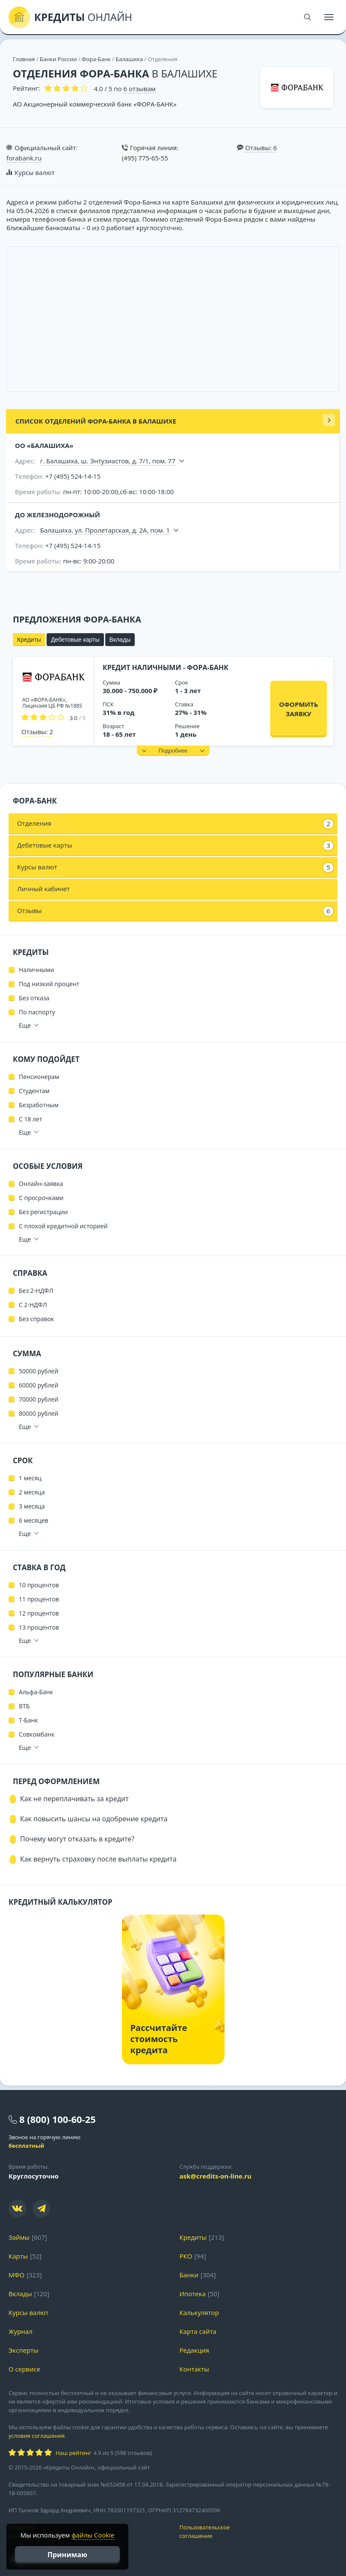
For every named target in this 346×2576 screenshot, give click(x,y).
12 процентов (39, 1613)
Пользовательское (259, 2531)
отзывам (139, 88)
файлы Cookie (92, 2535)
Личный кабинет (43, 888)
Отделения (175, 823)
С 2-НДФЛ (33, 1305)
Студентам (34, 1091)
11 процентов (39, 1599)
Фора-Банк (96, 59)
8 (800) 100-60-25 (57, 2119)
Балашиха (129, 59)
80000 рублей (38, 1413)
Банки (189, 2275)
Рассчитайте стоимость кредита (158, 2039)
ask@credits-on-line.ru (215, 2176)
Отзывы (175, 911)
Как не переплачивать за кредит (74, 1798)
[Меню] (328, 17)
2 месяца (32, 1492)
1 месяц (30, 1478)
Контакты (194, 2369)
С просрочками (41, 1198)
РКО (186, 2256)
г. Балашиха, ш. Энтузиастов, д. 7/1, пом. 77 (107, 461)
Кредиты (29, 639)
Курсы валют (34, 172)
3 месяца (32, 1506)
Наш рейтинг (73, 2453)
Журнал (21, 2331)
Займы (19, 2237)
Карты (18, 2256)
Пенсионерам (39, 1077)
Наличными (36, 970)
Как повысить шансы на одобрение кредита (94, 1818)
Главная (24, 59)
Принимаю (67, 2554)
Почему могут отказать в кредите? (77, 1839)
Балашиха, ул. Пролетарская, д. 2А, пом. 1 (105, 530)
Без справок (36, 1319)
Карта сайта (198, 2331)
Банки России (58, 59)
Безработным (39, 1105)
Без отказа (34, 998)
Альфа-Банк (36, 1692)
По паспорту (37, 1012)
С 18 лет (30, 1119)
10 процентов (39, 1585)
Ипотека (193, 2293)
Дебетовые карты (75, 639)
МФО (16, 2275)
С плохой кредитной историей (63, 1226)
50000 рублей (38, 1371)
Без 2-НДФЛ (36, 1291)
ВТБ (24, 1706)
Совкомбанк (36, 1734)
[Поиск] (307, 17)
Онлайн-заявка (41, 1184)
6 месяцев (33, 1520)
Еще (25, 1025)
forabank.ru (23, 158)
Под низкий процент (49, 984)
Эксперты (23, 2350)
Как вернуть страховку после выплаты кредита (98, 1859)
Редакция (194, 2350)
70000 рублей (38, 1399)
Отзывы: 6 (261, 147)
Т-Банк (28, 1720)
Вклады (120, 639)
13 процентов (39, 1627)
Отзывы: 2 (37, 731)
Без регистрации (43, 1212)
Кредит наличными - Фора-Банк (165, 667)
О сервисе (24, 2369)
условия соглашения (37, 2436)
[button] (173, 751)
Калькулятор (199, 2312)
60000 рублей (38, 1385)
